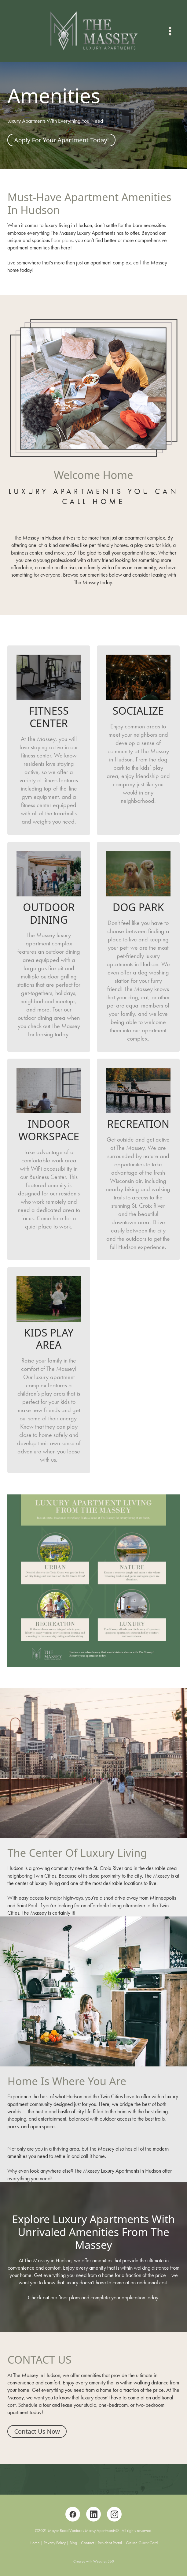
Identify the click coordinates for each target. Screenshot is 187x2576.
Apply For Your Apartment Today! (61, 140)
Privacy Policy (55, 2542)
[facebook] (72, 2514)
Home (35, 2542)
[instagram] (114, 2514)
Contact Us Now (37, 2431)
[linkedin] (93, 2514)
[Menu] (170, 30)
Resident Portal (110, 2542)
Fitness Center (49, 717)
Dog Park (138, 907)
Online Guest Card (142, 2542)
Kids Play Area (48, 1338)
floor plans (62, 240)
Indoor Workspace (48, 1130)
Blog (73, 2542)
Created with (93, 2561)
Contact (87, 2542)
